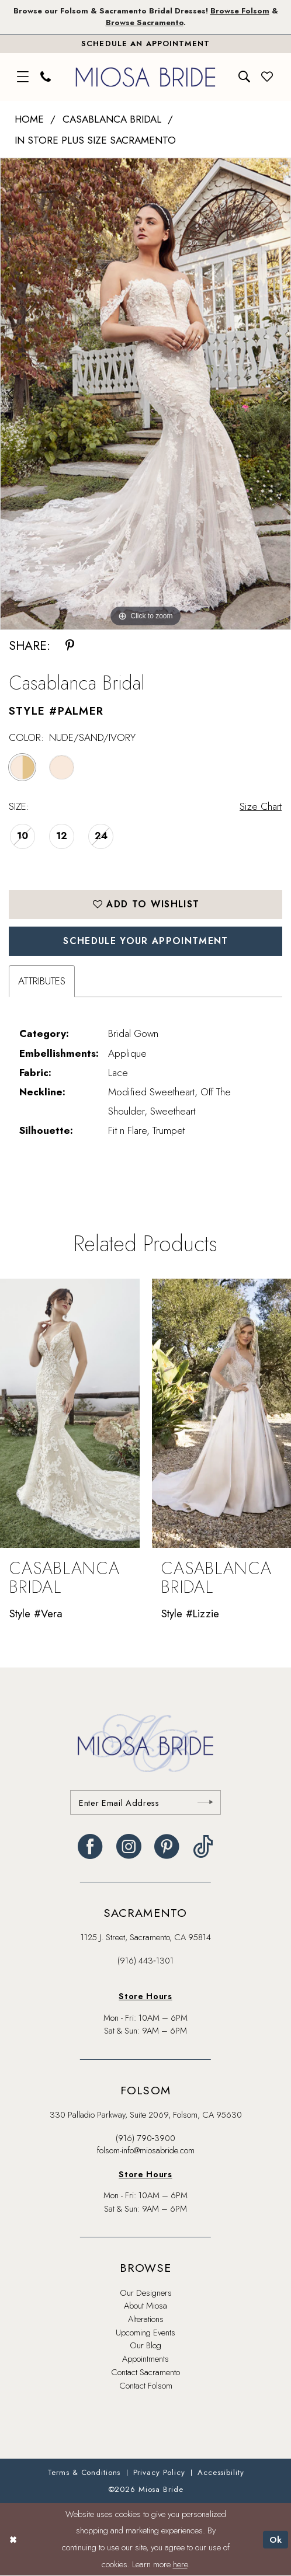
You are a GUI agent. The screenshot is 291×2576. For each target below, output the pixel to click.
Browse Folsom (239, 10)
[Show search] (244, 77)
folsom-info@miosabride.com (146, 2150)
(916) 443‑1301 (145, 1960)
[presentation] (70, 1413)
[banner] (145, 77)
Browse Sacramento (144, 22)
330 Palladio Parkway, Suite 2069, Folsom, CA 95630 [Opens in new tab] (146, 2114)
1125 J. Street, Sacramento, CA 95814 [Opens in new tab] (146, 1937)
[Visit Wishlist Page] (267, 77)
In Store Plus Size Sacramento (95, 140)
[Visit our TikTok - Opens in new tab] (203, 1847)
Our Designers (146, 2292)
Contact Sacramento (145, 2372)
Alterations (146, 2319)
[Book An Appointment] (145, 43)
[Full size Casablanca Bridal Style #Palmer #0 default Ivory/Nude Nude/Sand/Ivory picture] (145, 394)
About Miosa (145, 2305)
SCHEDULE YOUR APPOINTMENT (145, 941)
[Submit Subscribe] (205, 1802)
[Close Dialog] (13, 2539)
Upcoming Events (145, 2332)
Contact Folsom (145, 2385)
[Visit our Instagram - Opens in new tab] (128, 1847)
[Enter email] (145, 1802)
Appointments (145, 2358)
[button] (23, 77)
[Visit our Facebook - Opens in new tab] (90, 1847)
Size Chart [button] (261, 806)
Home (29, 119)
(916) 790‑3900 (146, 2138)
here (180, 2564)
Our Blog (145, 2345)
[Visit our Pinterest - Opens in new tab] (166, 1847)
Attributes (41, 981)
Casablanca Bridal (112, 119)
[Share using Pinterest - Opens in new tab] (69, 645)
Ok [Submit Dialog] (276, 2539)
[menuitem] (23, 77)
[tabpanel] (145, 394)
